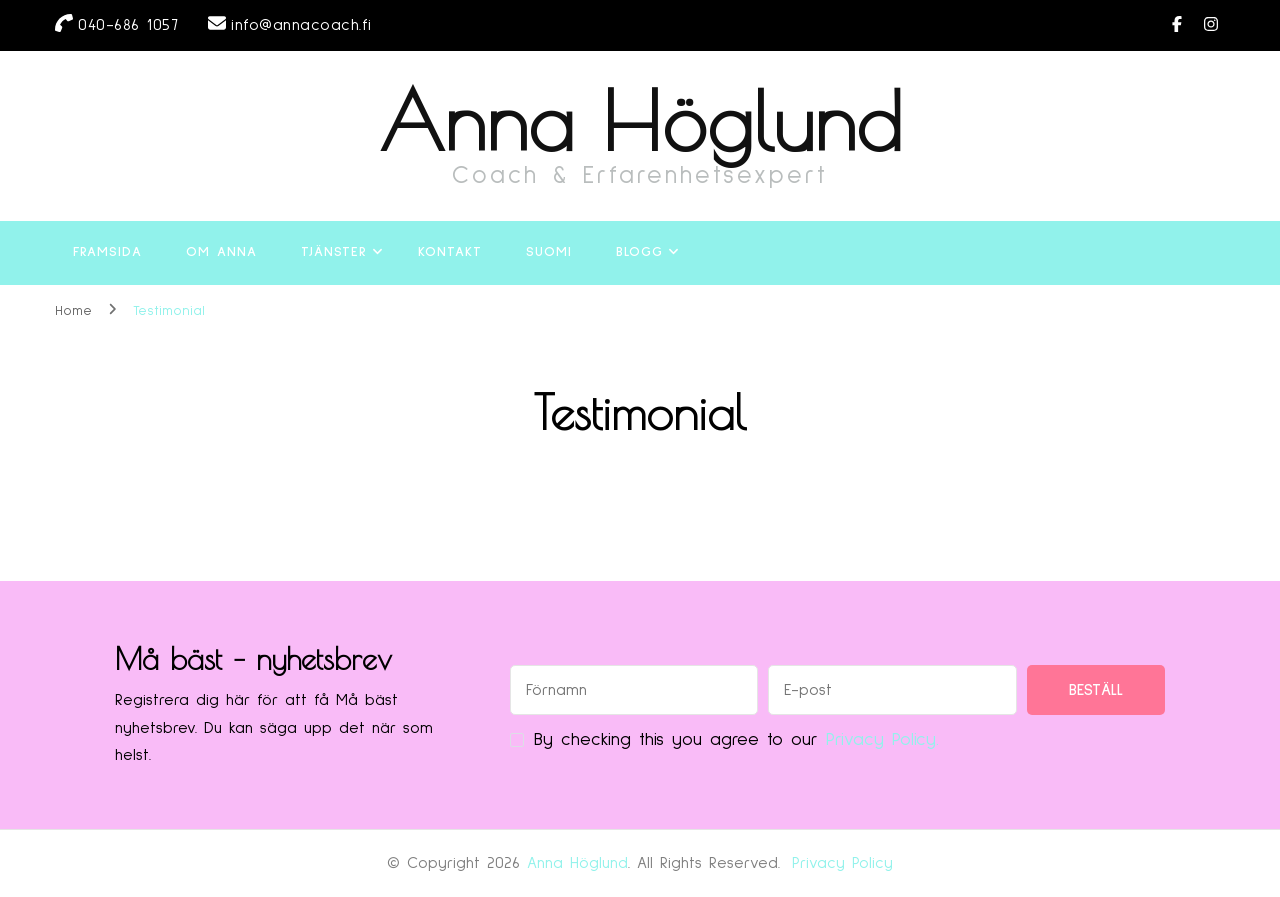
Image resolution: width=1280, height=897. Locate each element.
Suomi (549, 252)
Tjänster (334, 252)
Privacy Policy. (882, 740)
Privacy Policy (842, 863)
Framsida (107, 252)
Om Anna (221, 252)
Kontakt (450, 252)
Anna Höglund (640, 121)
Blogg (639, 252)
